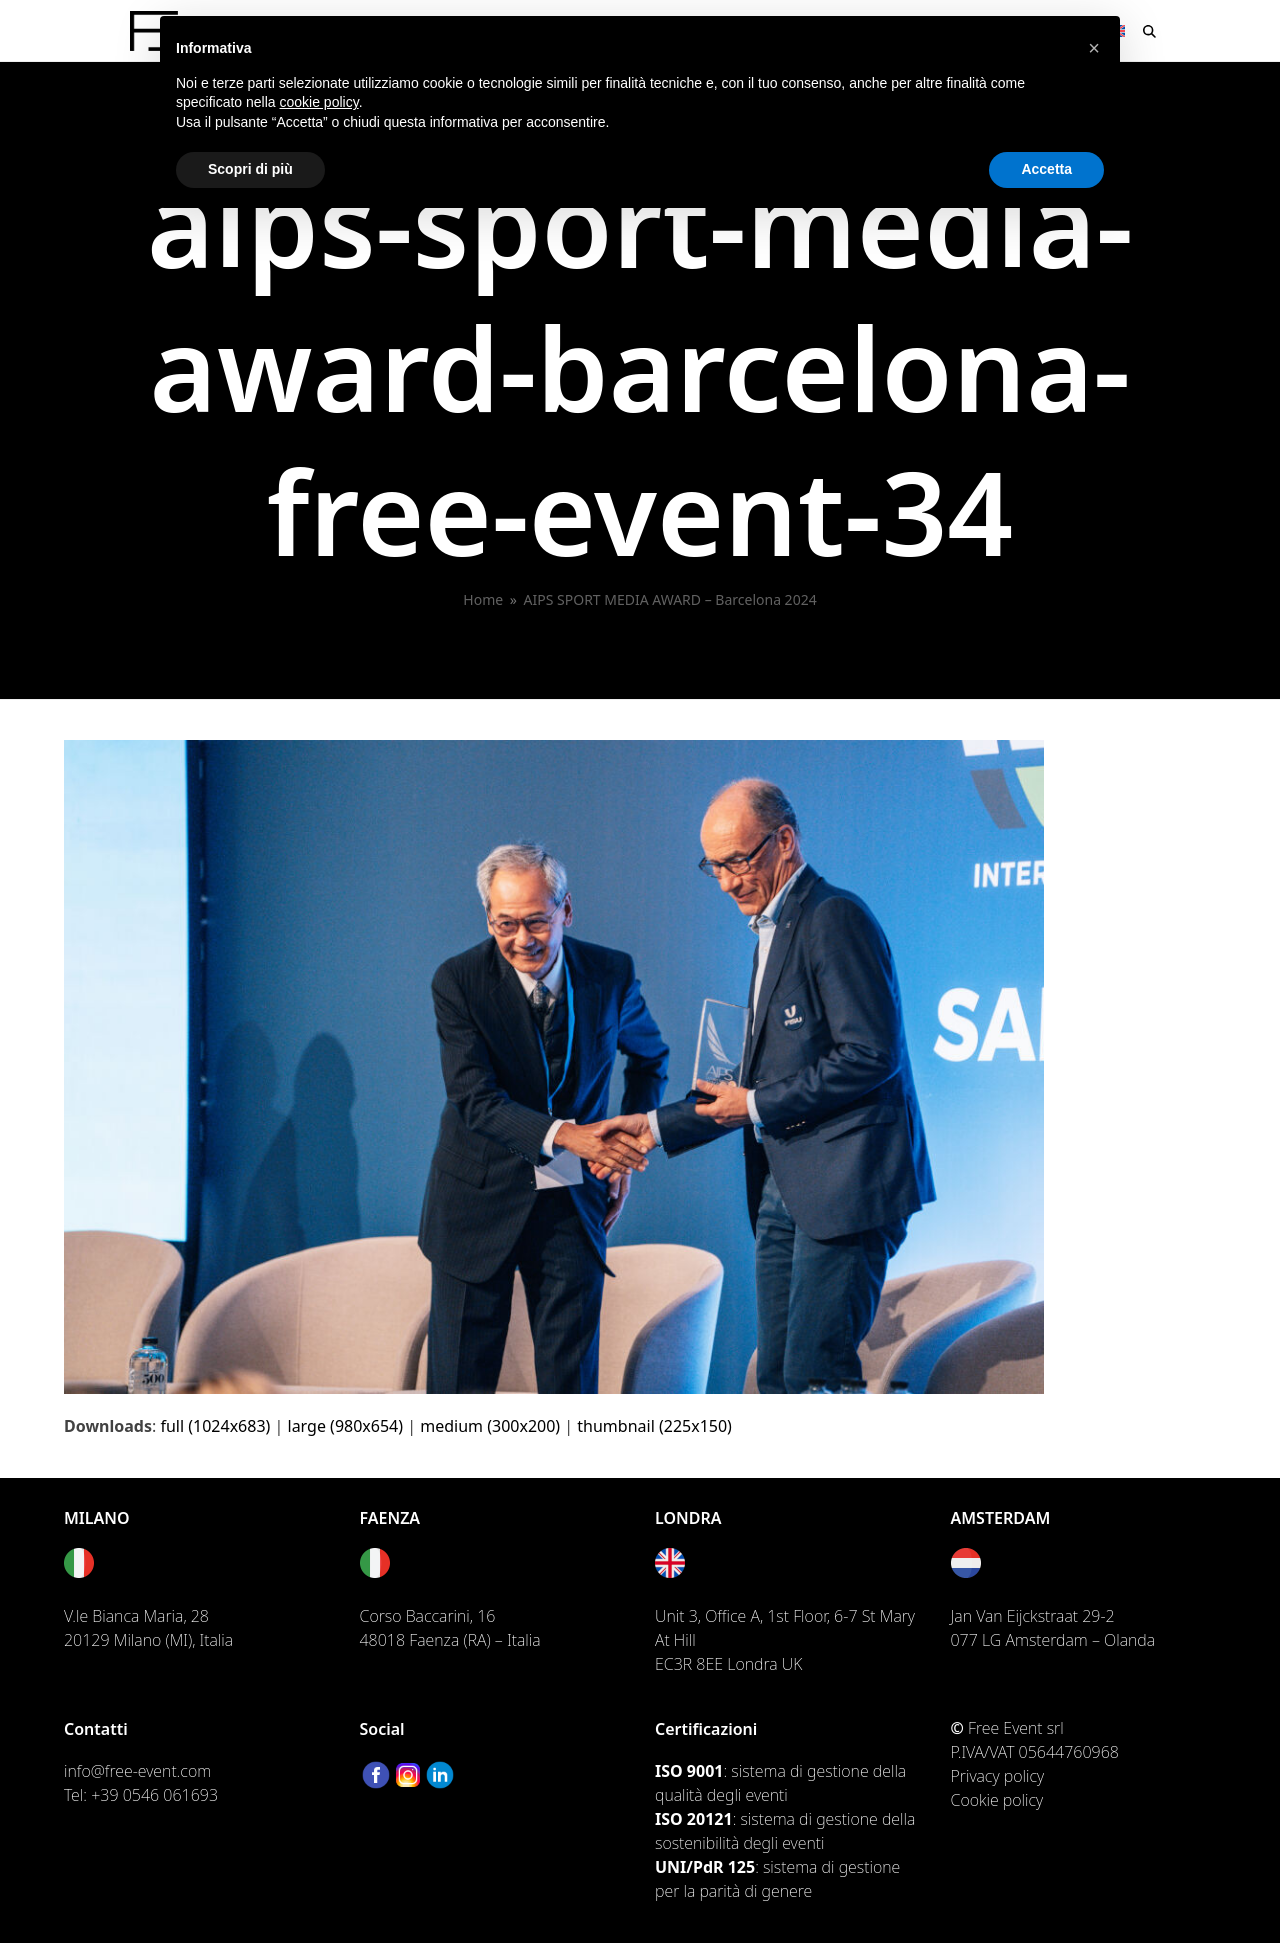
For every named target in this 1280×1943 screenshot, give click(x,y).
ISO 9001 (689, 1771)
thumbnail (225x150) (654, 1426)
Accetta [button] (1046, 169)
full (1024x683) (215, 1426)
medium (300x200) (490, 1426)
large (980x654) (346, 1426)
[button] (1149, 31)
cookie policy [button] (319, 102)
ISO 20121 (694, 1819)
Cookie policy (997, 1800)
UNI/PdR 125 (705, 1867)
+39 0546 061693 (154, 1795)
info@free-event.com (137, 1771)
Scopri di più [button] (250, 169)
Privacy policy (998, 1776)
